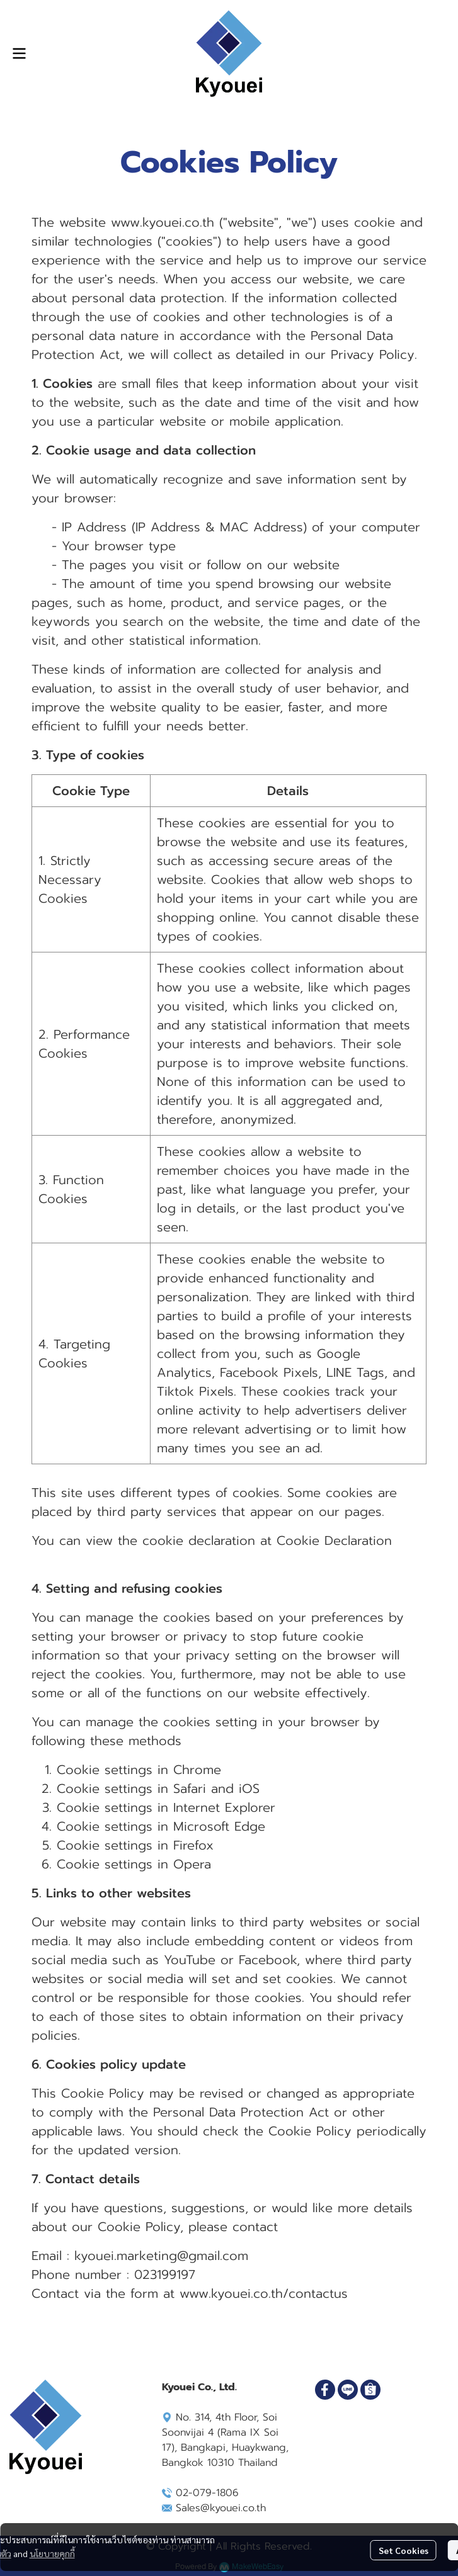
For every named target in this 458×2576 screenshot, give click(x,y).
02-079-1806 (207, 2492)
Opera (192, 1864)
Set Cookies (403, 2550)
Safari (189, 1788)
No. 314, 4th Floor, (210, 2417)
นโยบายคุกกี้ (52, 2553)
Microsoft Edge (219, 1826)
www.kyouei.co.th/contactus (264, 2293)
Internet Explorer (224, 1807)
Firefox (193, 1845)
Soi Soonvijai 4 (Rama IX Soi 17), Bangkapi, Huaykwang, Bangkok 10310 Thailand (225, 2440)
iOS (249, 1788)
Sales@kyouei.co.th (221, 2508)
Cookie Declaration (334, 1540)
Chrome (197, 1769)
